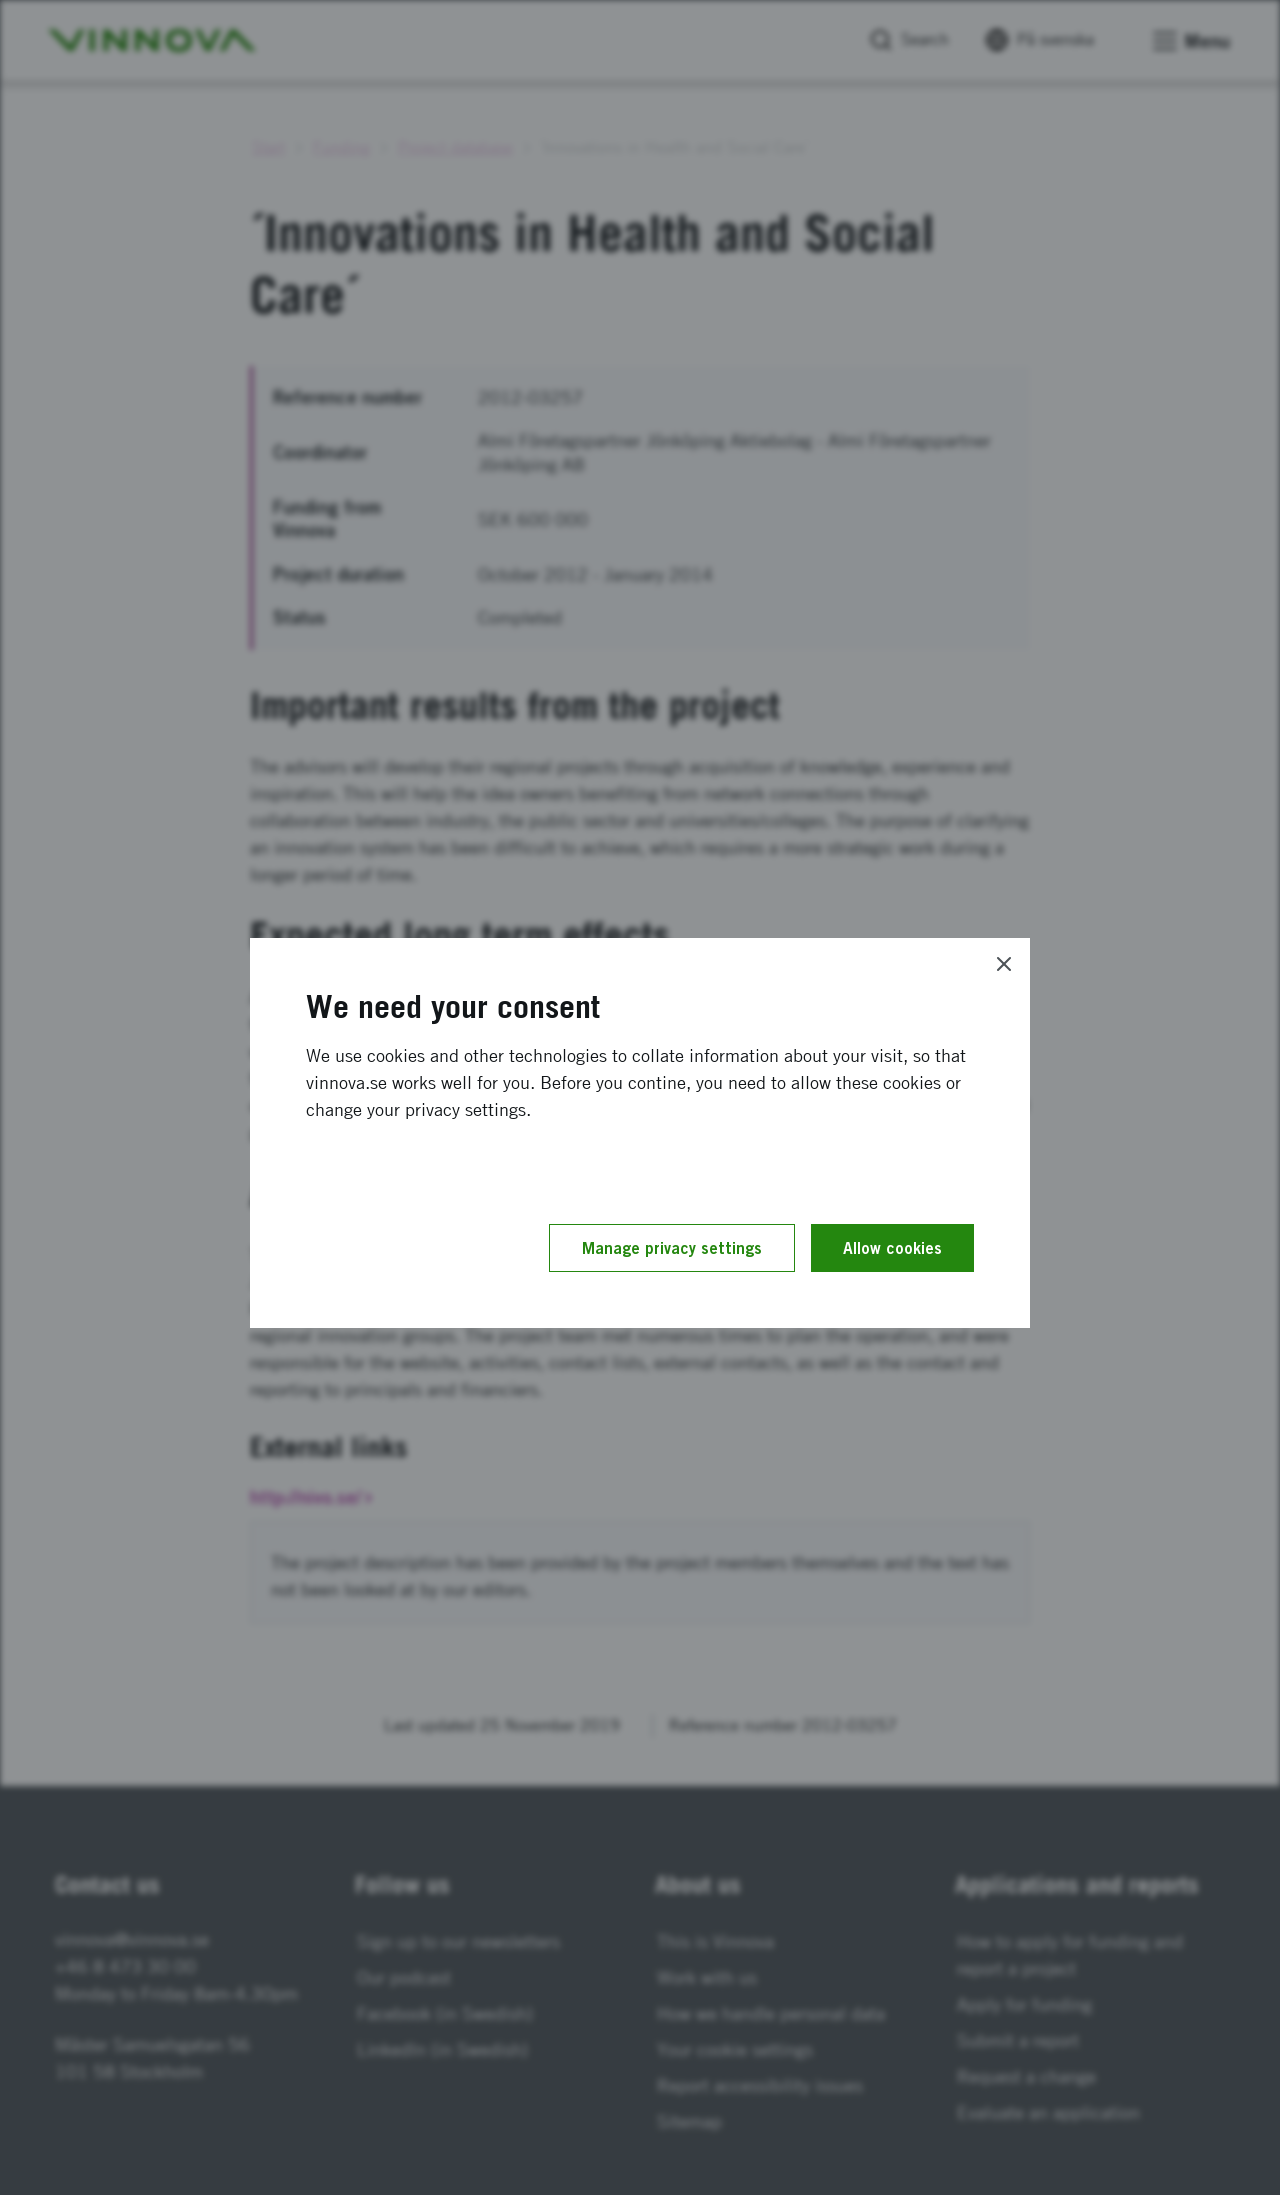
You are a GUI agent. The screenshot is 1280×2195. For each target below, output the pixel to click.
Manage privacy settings (672, 1248)
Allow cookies (892, 1248)
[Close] (1004, 964)
